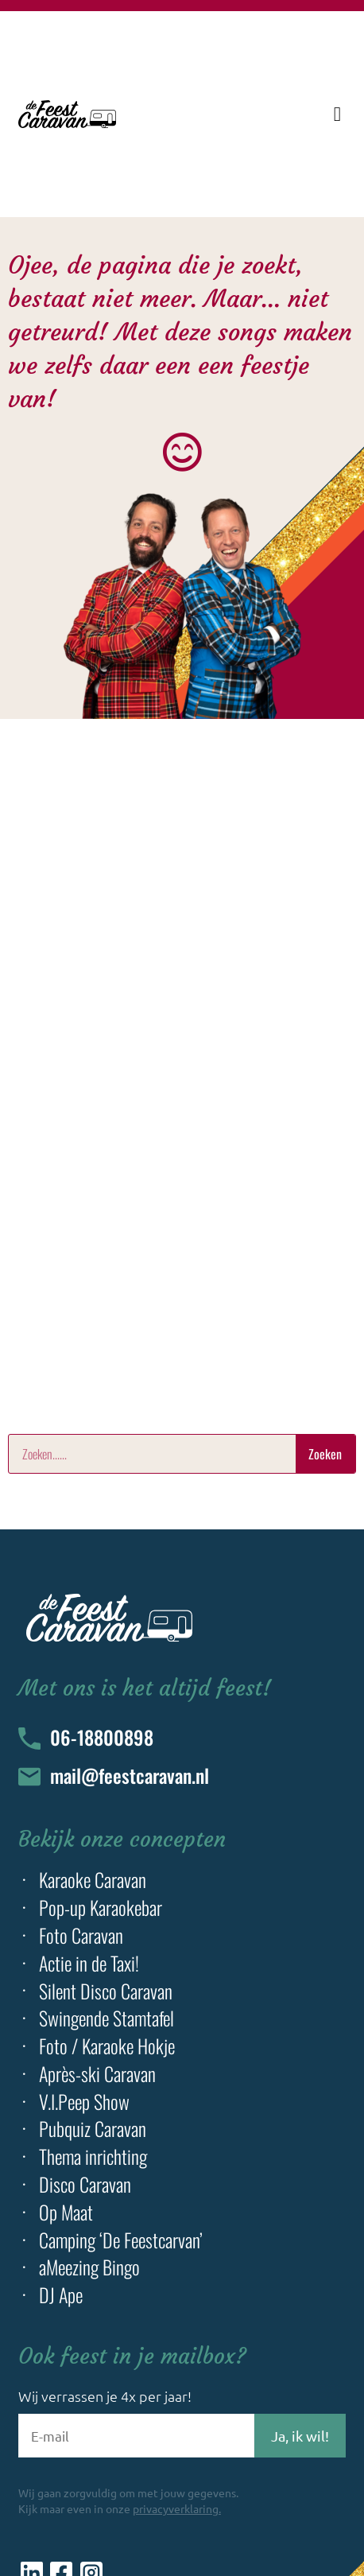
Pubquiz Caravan (92, 2128)
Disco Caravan (85, 2184)
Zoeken (325, 1453)
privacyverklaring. (177, 2508)
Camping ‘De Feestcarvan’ (121, 2240)
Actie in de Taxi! (89, 1963)
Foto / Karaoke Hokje (107, 2045)
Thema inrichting (93, 2156)
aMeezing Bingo (89, 2267)
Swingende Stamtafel (106, 2018)
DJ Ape (61, 2294)
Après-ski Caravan (97, 2073)
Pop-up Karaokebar (100, 1907)
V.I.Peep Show (84, 2101)
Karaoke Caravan (92, 1879)
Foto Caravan (81, 1935)
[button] (337, 114)
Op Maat (66, 2212)
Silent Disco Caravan (105, 1991)
